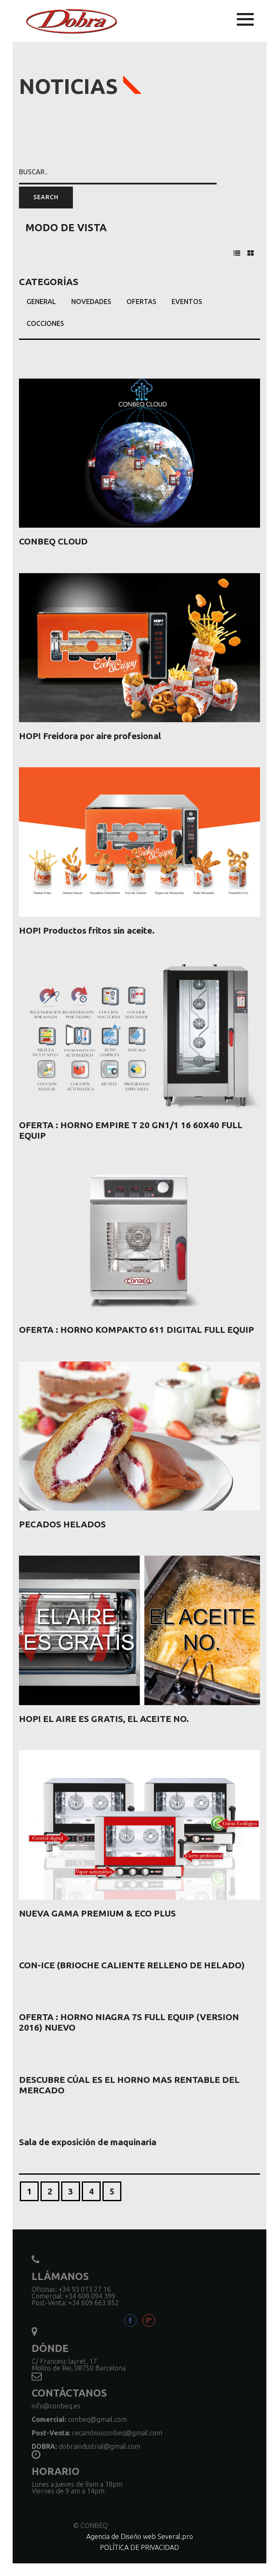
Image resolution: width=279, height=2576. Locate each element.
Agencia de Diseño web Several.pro (139, 2536)
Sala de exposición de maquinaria (87, 2142)
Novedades (91, 301)
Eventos (187, 301)
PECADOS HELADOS (62, 1524)
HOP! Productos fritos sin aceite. (87, 930)
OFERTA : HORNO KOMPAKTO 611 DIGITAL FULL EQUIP (136, 1329)
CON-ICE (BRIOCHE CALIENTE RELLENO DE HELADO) (132, 1965)
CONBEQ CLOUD (53, 541)
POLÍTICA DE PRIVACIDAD (139, 2547)
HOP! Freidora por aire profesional (90, 736)
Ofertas (141, 301)
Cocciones (45, 323)
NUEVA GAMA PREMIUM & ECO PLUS (97, 1913)
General (41, 301)
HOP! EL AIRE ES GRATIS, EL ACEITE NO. (104, 1719)
